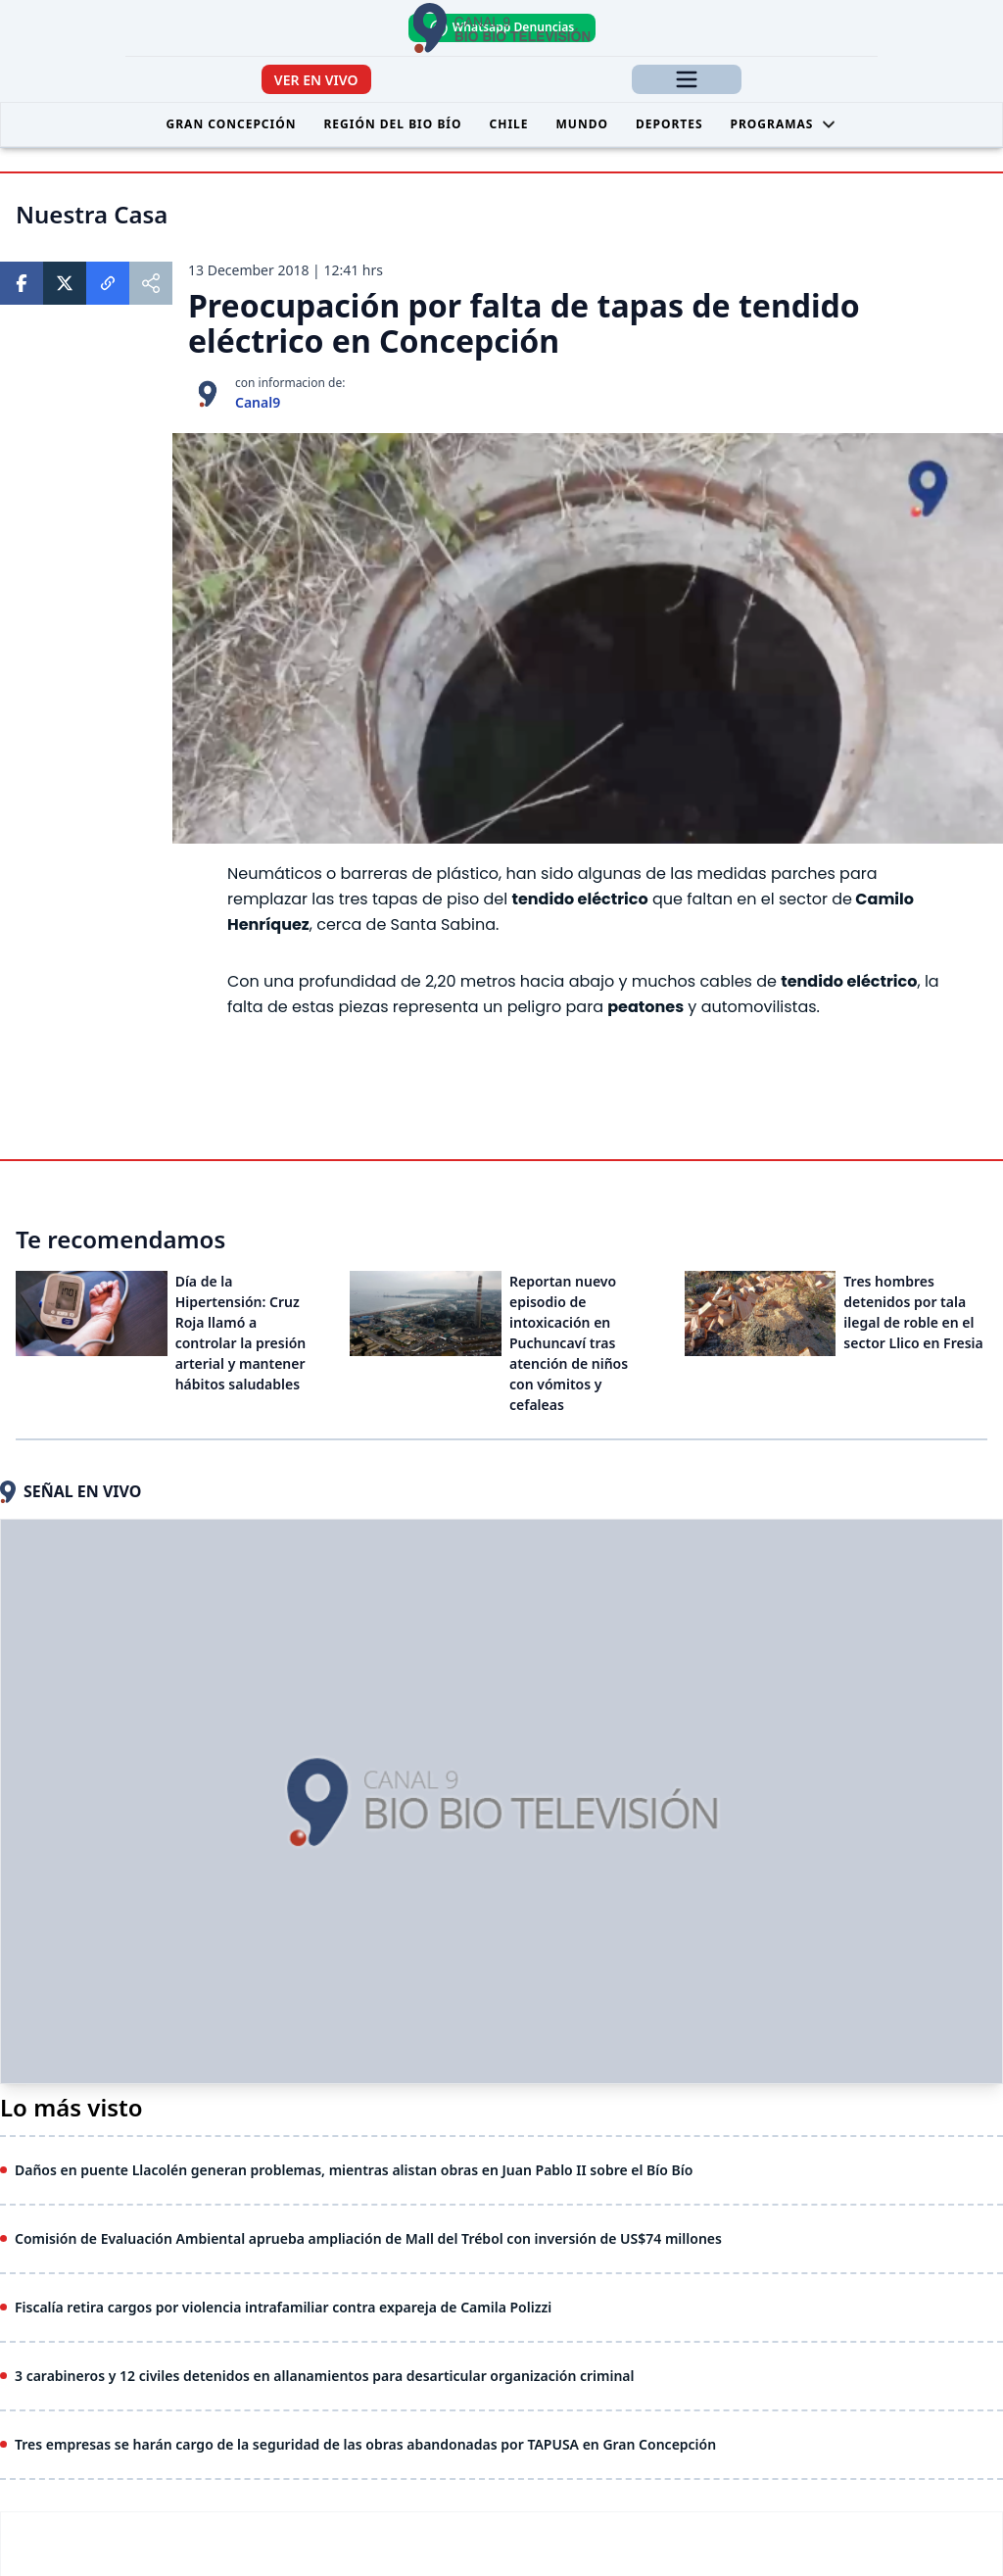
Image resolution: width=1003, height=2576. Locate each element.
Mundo (582, 124)
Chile (509, 124)
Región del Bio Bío (392, 124)
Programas (784, 124)
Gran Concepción (232, 124)
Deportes (669, 124)
